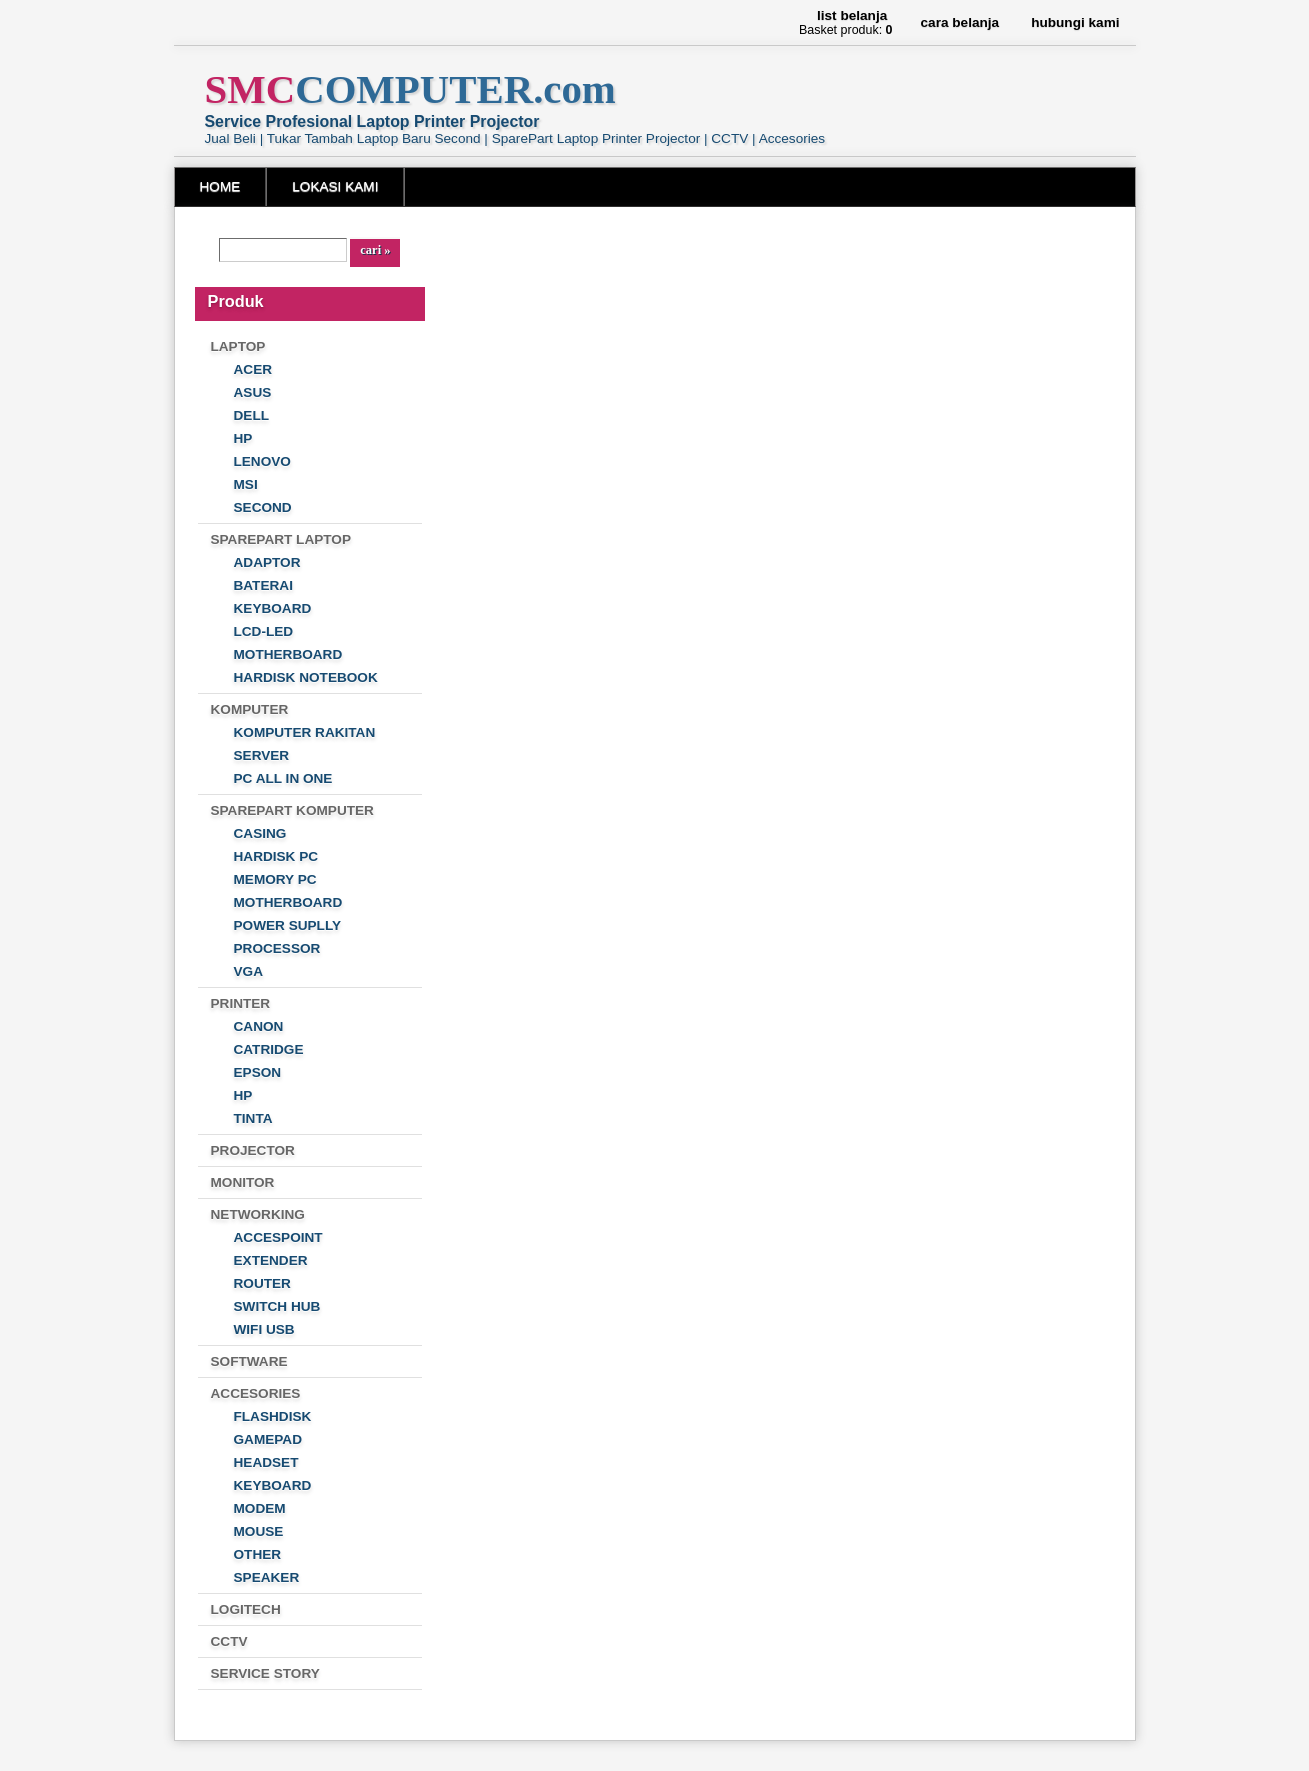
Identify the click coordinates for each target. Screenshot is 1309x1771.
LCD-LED (264, 631)
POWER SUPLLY (288, 925)
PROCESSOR (277, 948)
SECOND (263, 507)
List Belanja (852, 15)
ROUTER (262, 1283)
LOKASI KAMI (335, 186)
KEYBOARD (273, 608)
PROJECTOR (253, 1150)
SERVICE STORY (265, 1673)
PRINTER (241, 1003)
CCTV (229, 1641)
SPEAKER (267, 1577)
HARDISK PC (276, 856)
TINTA (253, 1118)
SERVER (262, 755)
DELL (252, 415)
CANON (259, 1026)
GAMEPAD (268, 1439)
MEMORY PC (275, 879)
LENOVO (262, 461)
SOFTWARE (249, 1361)
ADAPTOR (267, 562)
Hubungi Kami (1075, 22)
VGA (248, 971)
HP (243, 438)
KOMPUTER (250, 709)
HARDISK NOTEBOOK (306, 677)
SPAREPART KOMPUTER (292, 810)
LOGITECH (246, 1609)
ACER (253, 369)
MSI (246, 484)
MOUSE (259, 1531)
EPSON (258, 1072)
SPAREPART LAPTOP (281, 539)
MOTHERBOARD (288, 654)
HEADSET (266, 1462)
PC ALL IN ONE (283, 778)
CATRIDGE (269, 1049)
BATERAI (263, 585)
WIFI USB (264, 1329)
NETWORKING (258, 1214)
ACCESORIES (256, 1393)
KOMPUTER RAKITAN (305, 732)
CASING (260, 833)
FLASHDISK (273, 1416)
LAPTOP (238, 346)
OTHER (258, 1554)
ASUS (253, 392)
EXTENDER (271, 1260)
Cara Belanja (960, 22)
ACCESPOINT (278, 1237)
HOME (220, 186)
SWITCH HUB (277, 1306)
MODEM (260, 1508)
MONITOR (243, 1182)
